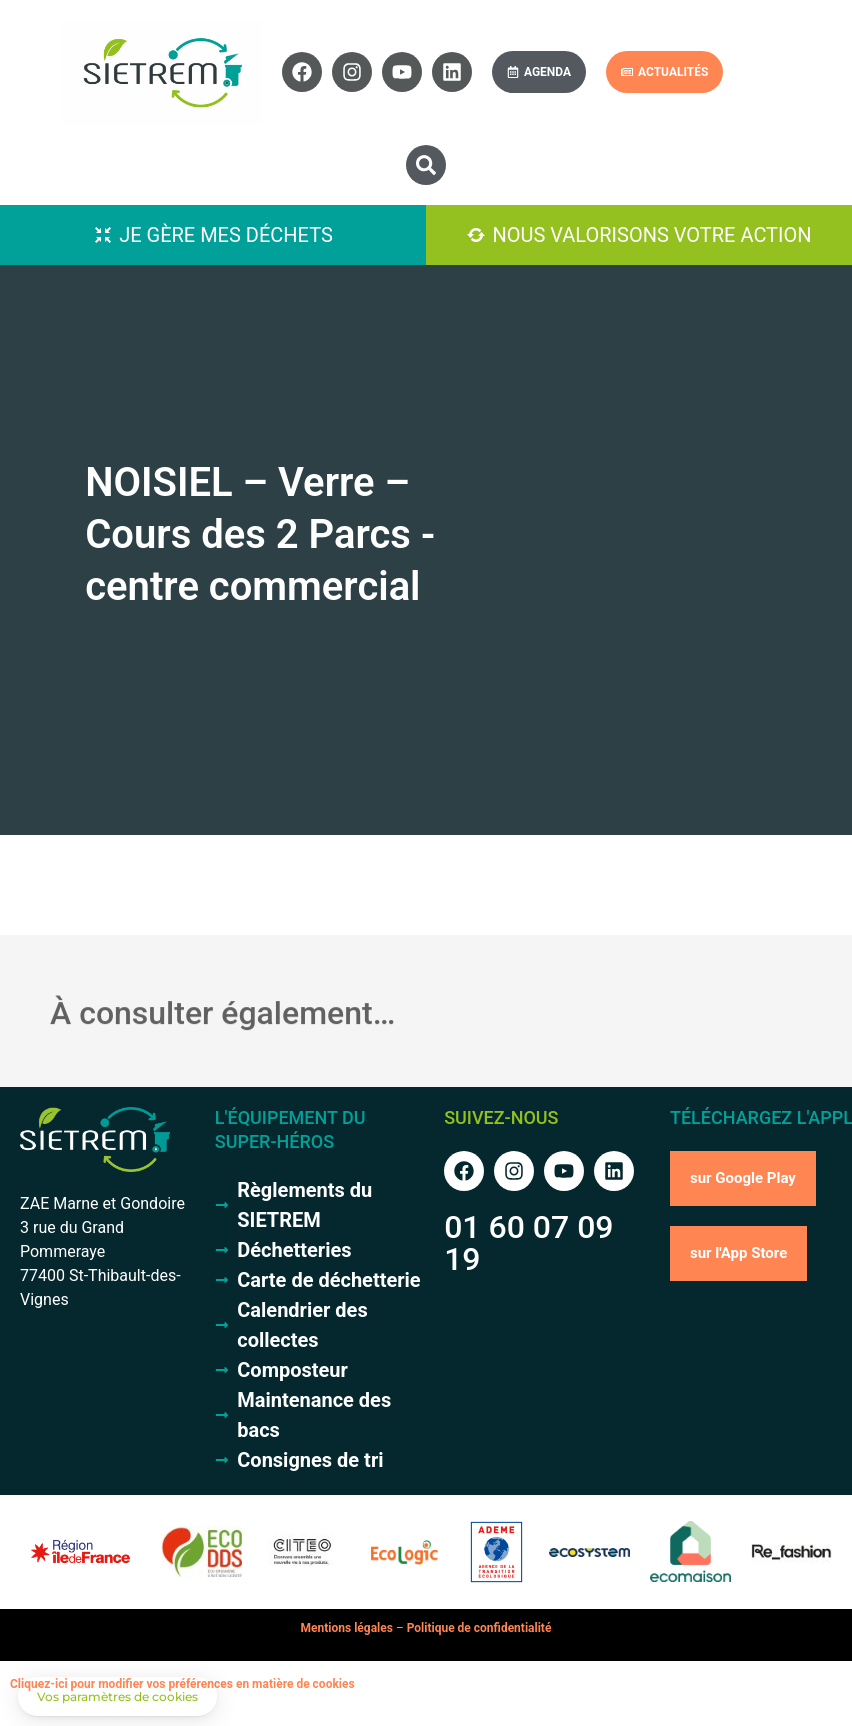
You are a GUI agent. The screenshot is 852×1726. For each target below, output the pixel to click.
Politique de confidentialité (479, 1628)
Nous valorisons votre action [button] (651, 235)
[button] (426, 165)
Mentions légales (347, 1628)
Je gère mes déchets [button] (226, 235)
